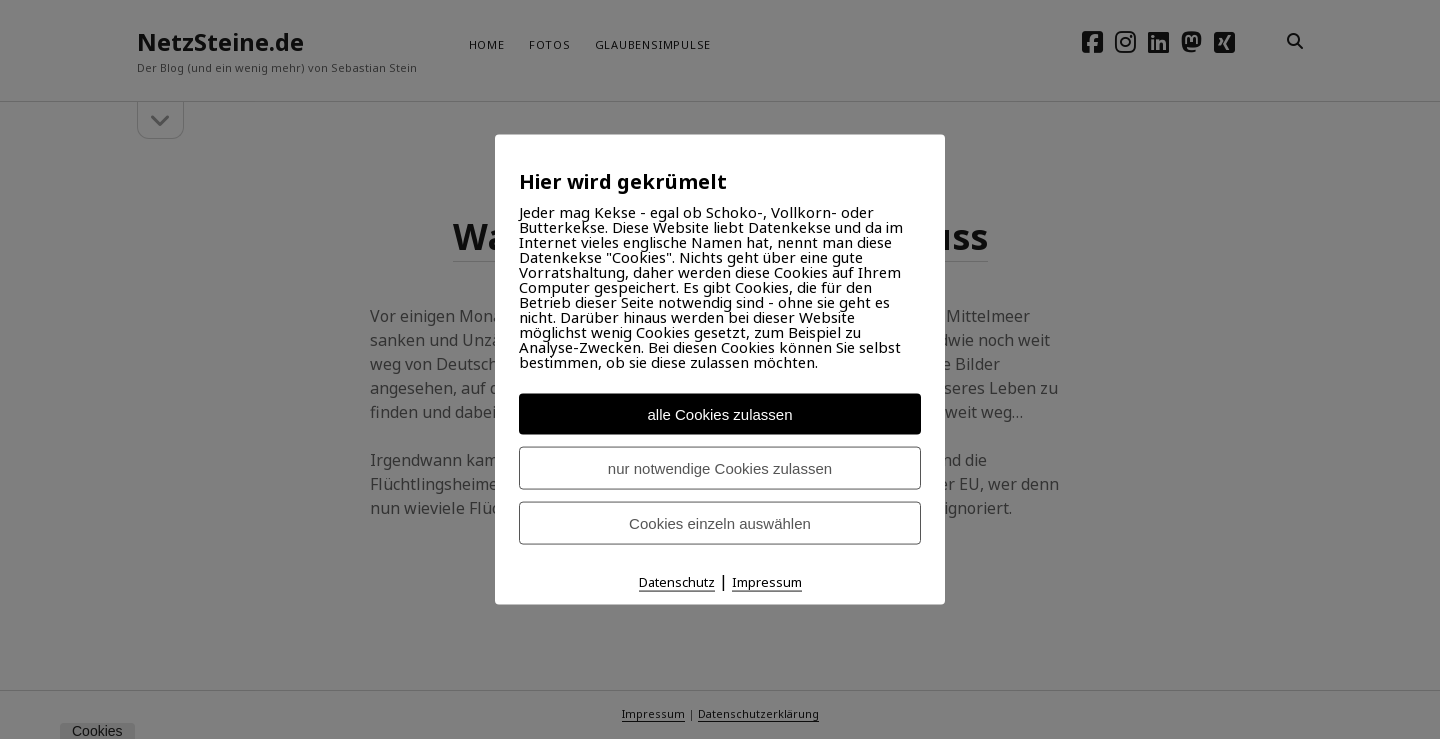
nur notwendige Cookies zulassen (720, 468)
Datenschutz (677, 582)
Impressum (767, 582)
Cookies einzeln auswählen (720, 523)
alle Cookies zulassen (719, 414)
